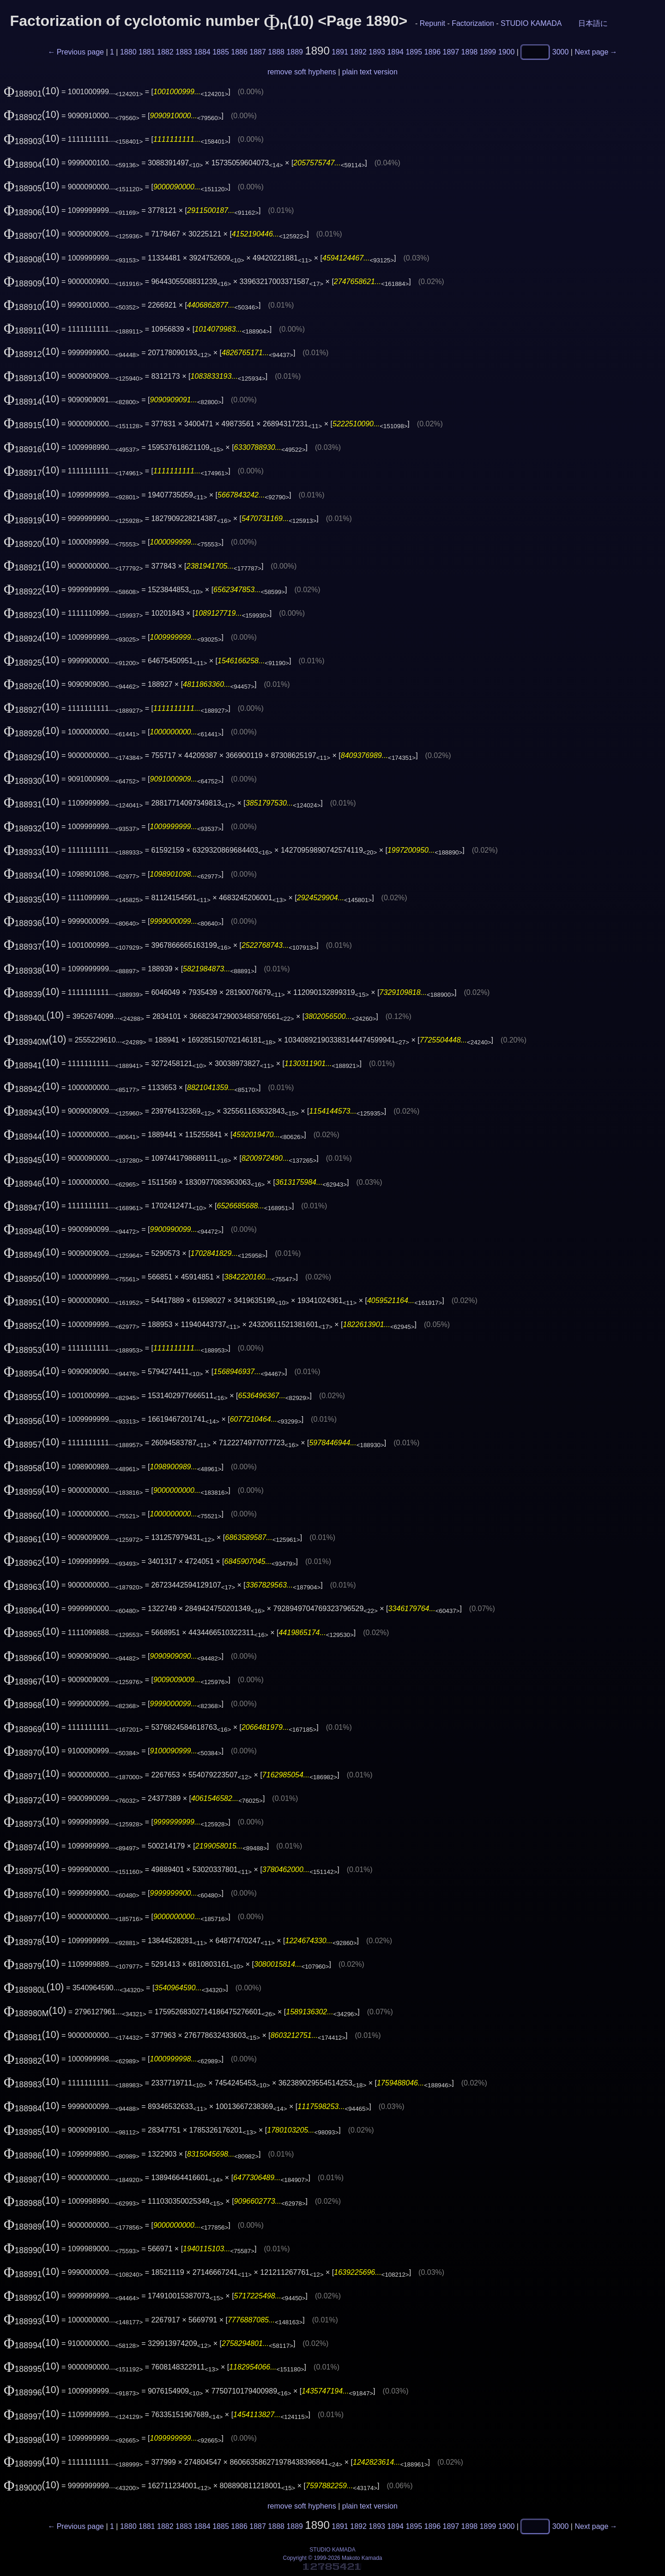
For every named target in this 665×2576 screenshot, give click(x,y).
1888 (276, 52)
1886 (239, 52)
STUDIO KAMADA (531, 23)
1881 (147, 52)
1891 (340, 52)
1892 (358, 52)
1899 (488, 52)
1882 (165, 52)
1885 (220, 52)
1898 (469, 52)
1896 (432, 52)
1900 (506, 52)
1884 (202, 52)
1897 (451, 52)
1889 (294, 52)
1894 (395, 52)
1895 (413, 52)
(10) (32, 91)
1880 (128, 52)
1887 (257, 52)
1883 (183, 52)
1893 (377, 52)
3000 (560, 52)
